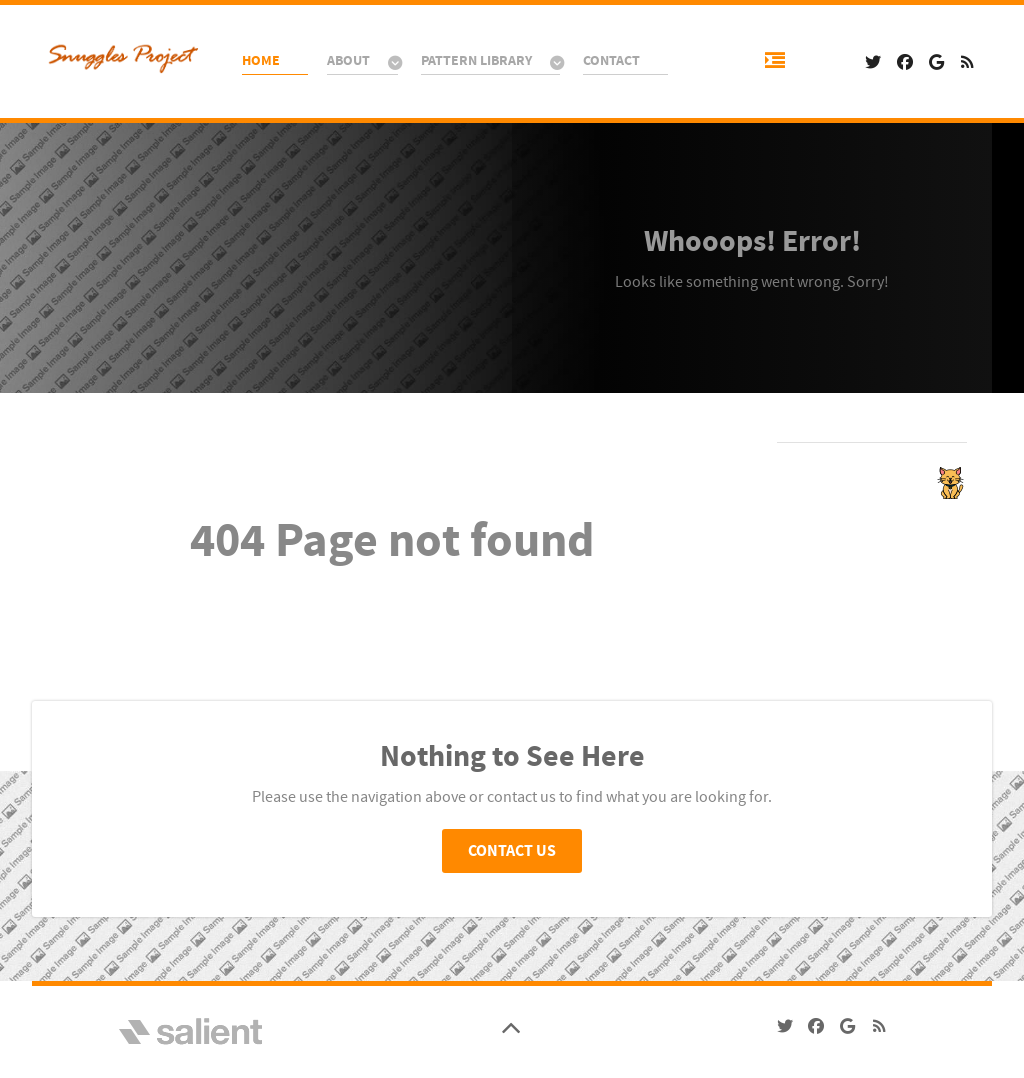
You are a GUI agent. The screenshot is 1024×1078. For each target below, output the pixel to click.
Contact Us (512, 851)
